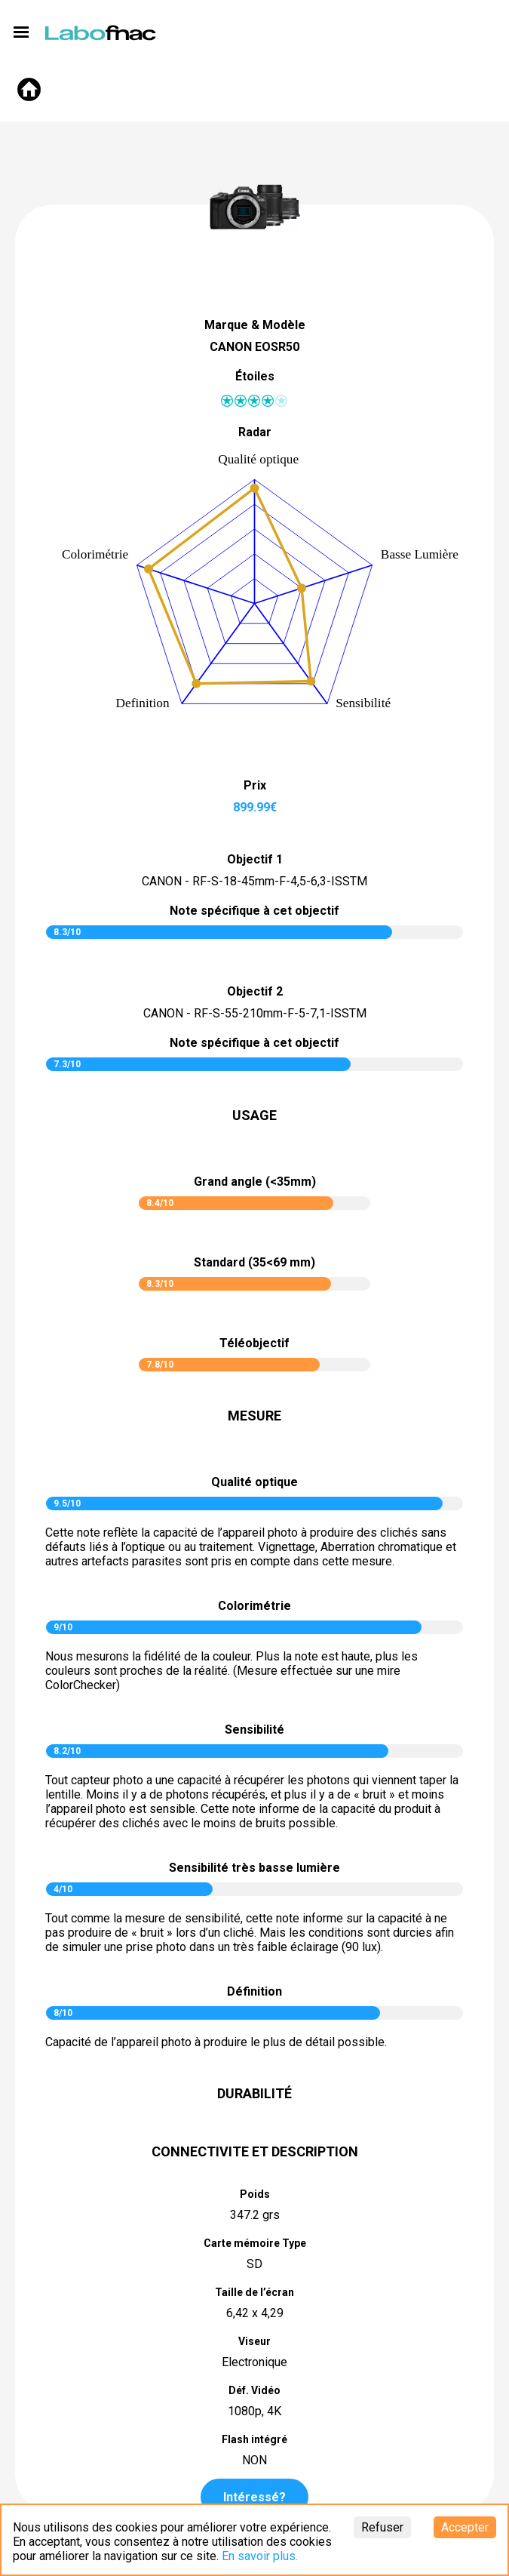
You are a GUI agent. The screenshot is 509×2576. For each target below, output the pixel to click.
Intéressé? (254, 2497)
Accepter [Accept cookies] (465, 2527)
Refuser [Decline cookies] (382, 2527)
